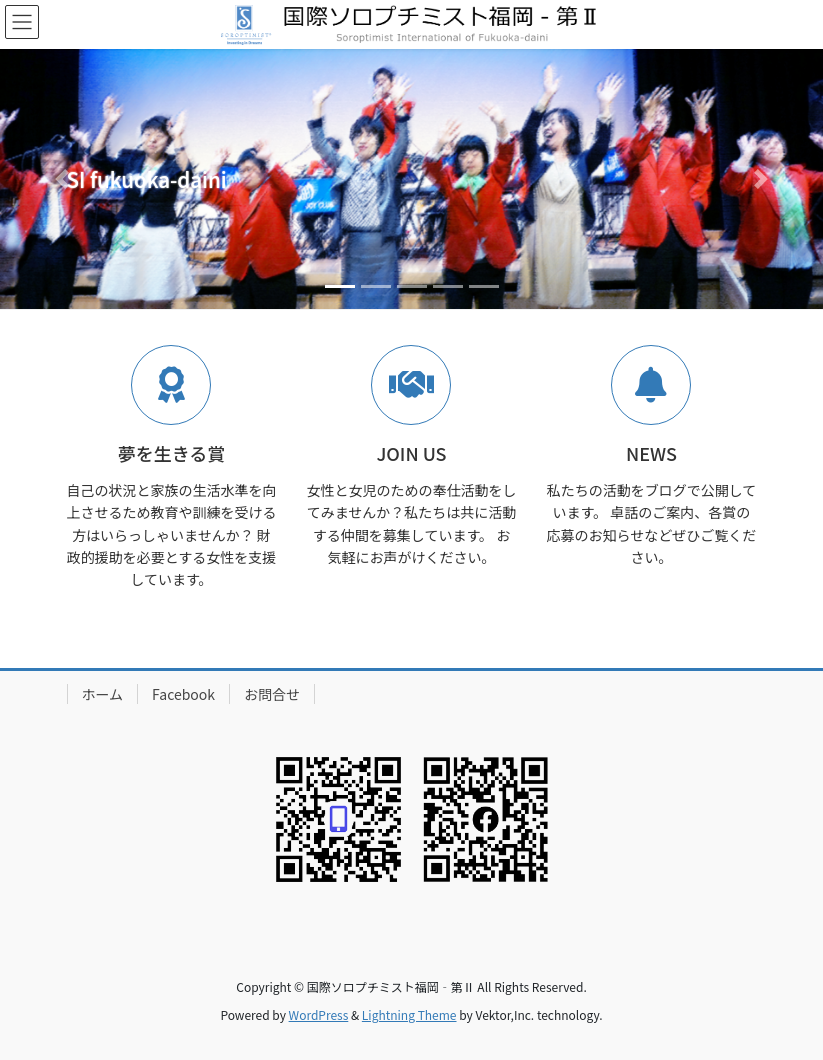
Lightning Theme (409, 1014)
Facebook (183, 694)
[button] (61, 179)
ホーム (103, 694)
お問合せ (272, 694)
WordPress (319, 1014)
